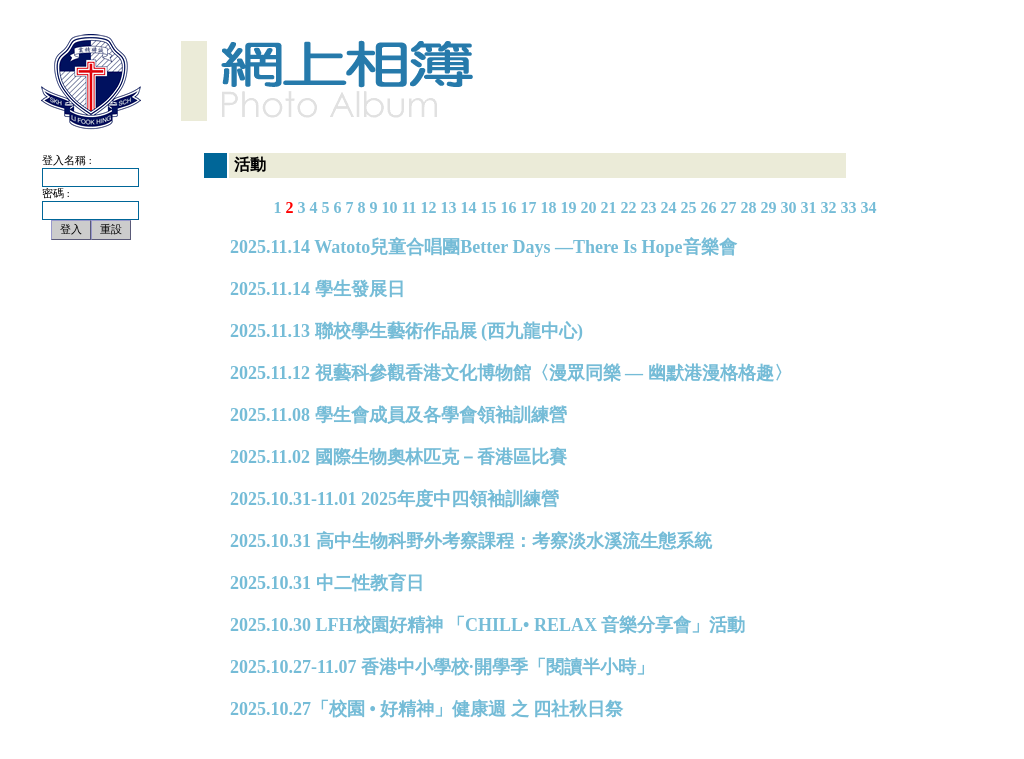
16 (509, 207)
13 (449, 207)
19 (569, 207)
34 (869, 207)
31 (809, 207)
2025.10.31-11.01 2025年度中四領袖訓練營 (394, 499)
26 (709, 207)
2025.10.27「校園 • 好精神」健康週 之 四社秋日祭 (426, 709)
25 (689, 207)
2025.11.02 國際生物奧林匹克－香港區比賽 (398, 457)
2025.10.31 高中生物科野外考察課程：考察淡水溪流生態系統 (471, 541)
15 (489, 207)
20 (589, 207)
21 (609, 207)
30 (789, 207)
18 (549, 207)
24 (669, 207)
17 (529, 207)
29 (769, 207)
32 (829, 207)
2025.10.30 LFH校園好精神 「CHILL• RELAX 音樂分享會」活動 (487, 625)
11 (408, 207)
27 (729, 207)
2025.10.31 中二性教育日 (327, 583)
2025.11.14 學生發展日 (317, 289)
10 (389, 207)
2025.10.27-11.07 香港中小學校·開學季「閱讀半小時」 (442, 667)
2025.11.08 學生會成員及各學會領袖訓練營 (398, 415)
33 (849, 207)
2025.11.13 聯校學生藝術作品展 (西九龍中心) (406, 331)
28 (749, 207)
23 (649, 207)
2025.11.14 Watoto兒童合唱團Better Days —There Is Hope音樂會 (483, 247)
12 (429, 207)
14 (469, 207)
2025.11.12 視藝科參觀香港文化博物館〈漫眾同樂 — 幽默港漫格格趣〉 (511, 373)
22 (629, 207)
